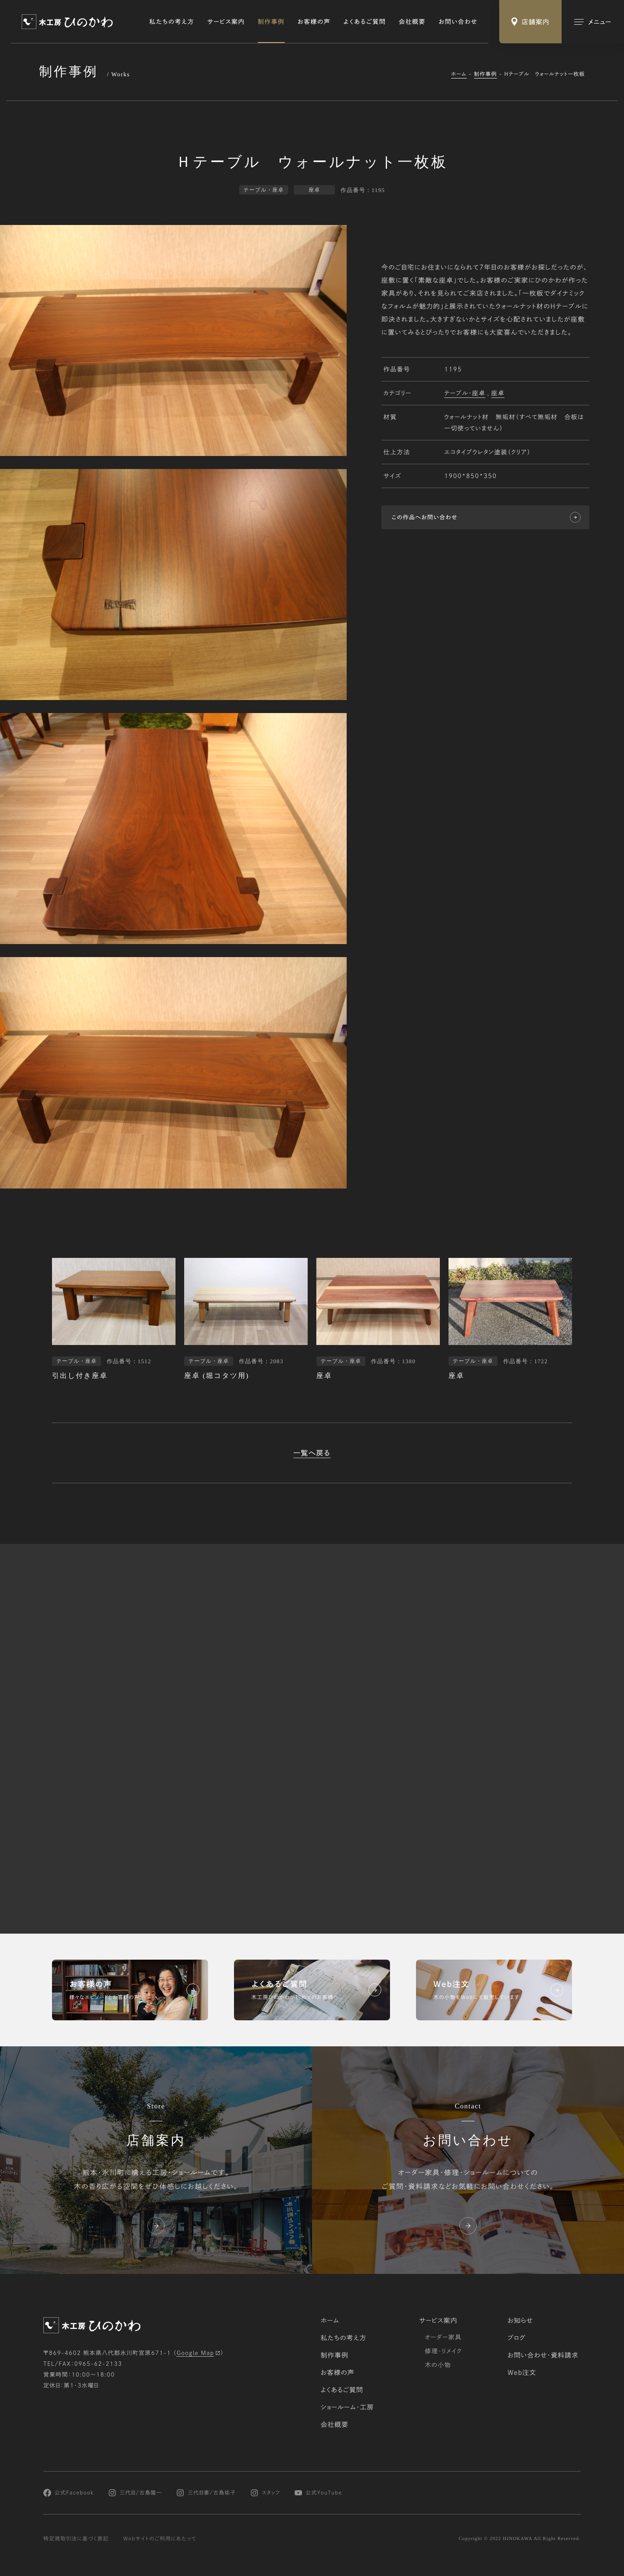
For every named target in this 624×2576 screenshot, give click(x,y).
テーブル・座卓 (464, 393)
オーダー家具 (443, 2337)
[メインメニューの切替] (593, 21)
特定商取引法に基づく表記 (76, 2538)
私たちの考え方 (172, 22)
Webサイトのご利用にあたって (159, 2538)
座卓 (498, 393)
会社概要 (412, 22)
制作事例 (271, 22)
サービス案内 (226, 22)
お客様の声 (314, 22)
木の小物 (438, 2365)
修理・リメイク (443, 2351)
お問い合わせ (458, 22)
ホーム (459, 74)
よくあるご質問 (365, 22)
